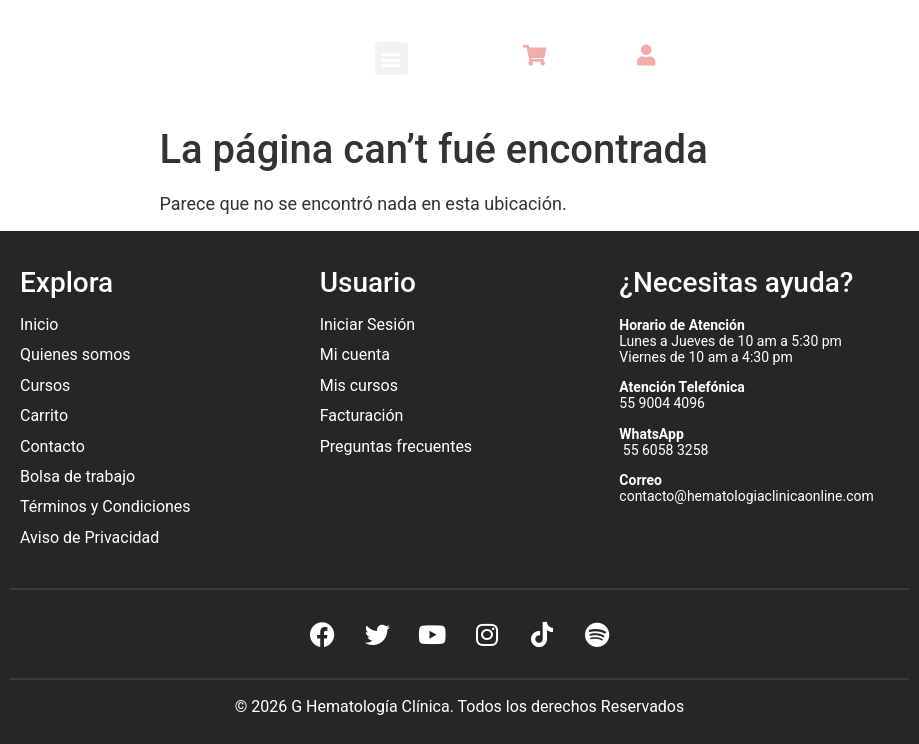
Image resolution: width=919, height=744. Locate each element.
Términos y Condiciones (105, 506)
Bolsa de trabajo (77, 476)
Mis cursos (359, 385)
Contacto (52, 446)
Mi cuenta (355, 354)
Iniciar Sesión (368, 324)
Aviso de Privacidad (89, 537)
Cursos (45, 385)
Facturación (362, 415)
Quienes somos (77, 354)
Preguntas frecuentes (398, 446)
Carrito (44, 415)
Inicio (39, 324)
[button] (391, 58)
